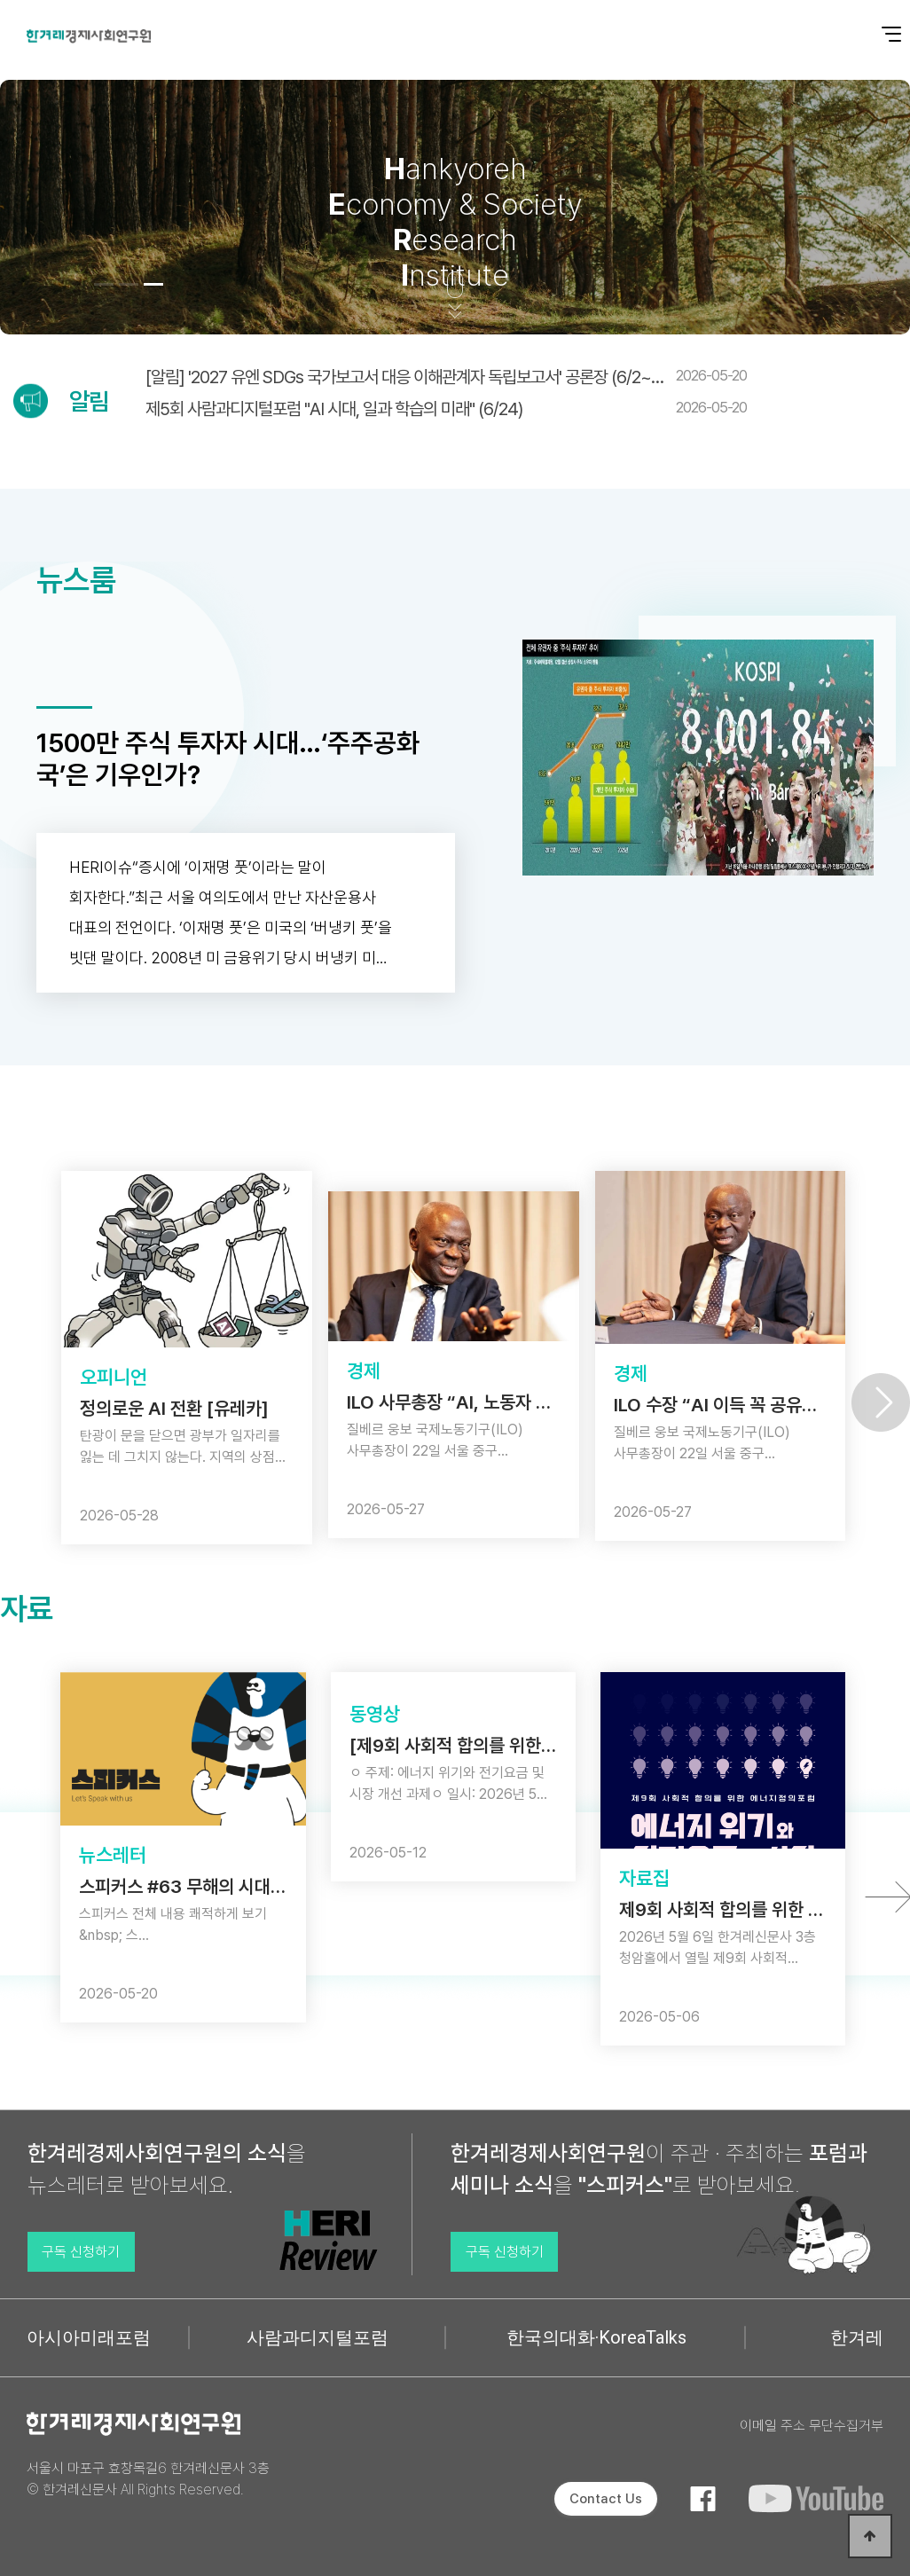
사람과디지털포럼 (317, 2337)
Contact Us (605, 2499)
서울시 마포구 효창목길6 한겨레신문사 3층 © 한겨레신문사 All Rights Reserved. (148, 2479)
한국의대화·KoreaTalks (596, 2337)
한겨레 (856, 2337)
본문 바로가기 (0, 0)
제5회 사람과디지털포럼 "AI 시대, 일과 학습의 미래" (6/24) (446, 409)
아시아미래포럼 (89, 2337)
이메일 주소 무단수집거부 (811, 2425)
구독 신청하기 (81, 2251)
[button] (104, 284)
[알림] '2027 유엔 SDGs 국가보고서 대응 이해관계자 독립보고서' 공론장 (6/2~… (446, 377)
